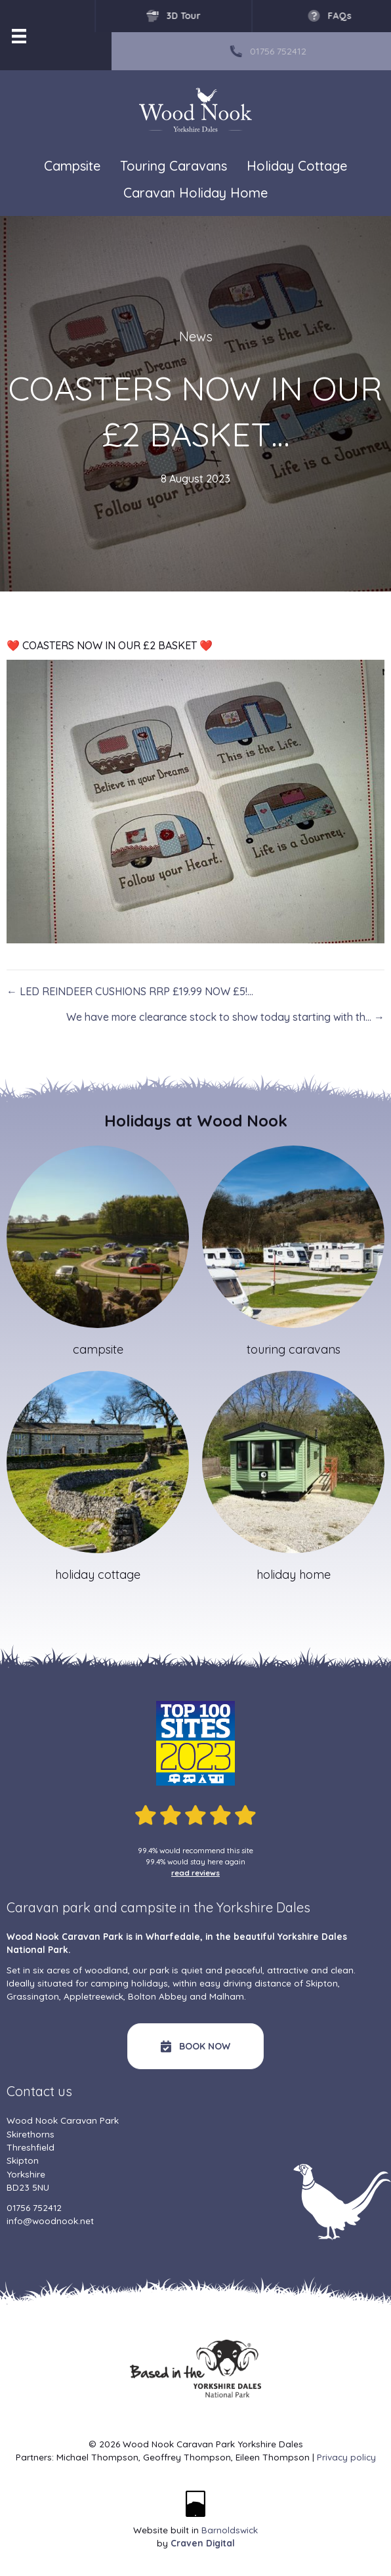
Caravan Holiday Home (195, 193)
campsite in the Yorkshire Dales (215, 1907)
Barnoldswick (229, 2529)
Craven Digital (203, 2542)
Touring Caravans (173, 166)
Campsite (72, 166)
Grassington (33, 1996)
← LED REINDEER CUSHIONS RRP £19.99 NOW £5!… (130, 991)
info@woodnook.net (50, 2220)
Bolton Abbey (157, 1996)
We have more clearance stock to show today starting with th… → (225, 1016)
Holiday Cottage (297, 166)
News (196, 336)
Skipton (322, 1982)
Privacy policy (346, 2456)
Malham (226, 1996)
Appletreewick (93, 1996)
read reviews (195, 1873)
